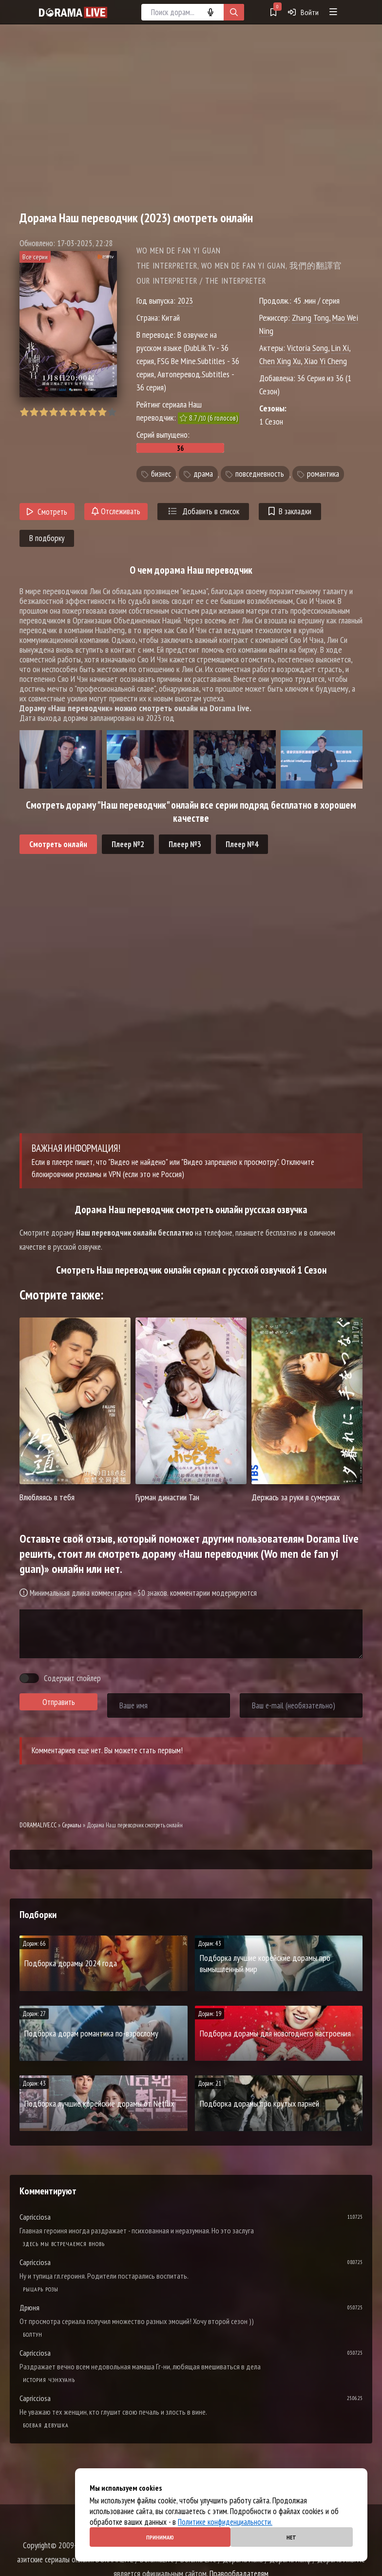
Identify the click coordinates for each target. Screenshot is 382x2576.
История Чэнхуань (49, 2379)
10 (112, 412)
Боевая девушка (46, 2425)
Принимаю (160, 2537)
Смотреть (47, 511)
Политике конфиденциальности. (225, 2522)
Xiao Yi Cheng (325, 361)
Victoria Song (307, 347)
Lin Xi (340, 347)
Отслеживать (116, 511)
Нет (291, 2537)
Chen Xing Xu (280, 361)
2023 (185, 300)
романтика (323, 474)
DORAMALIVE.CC (38, 1825)
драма (203, 474)
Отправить (58, 1702)
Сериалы (71, 1825)
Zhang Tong (310, 317)
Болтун (32, 2334)
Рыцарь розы (40, 2289)
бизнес (161, 474)
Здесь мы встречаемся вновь (64, 2243)
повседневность (259, 474)
